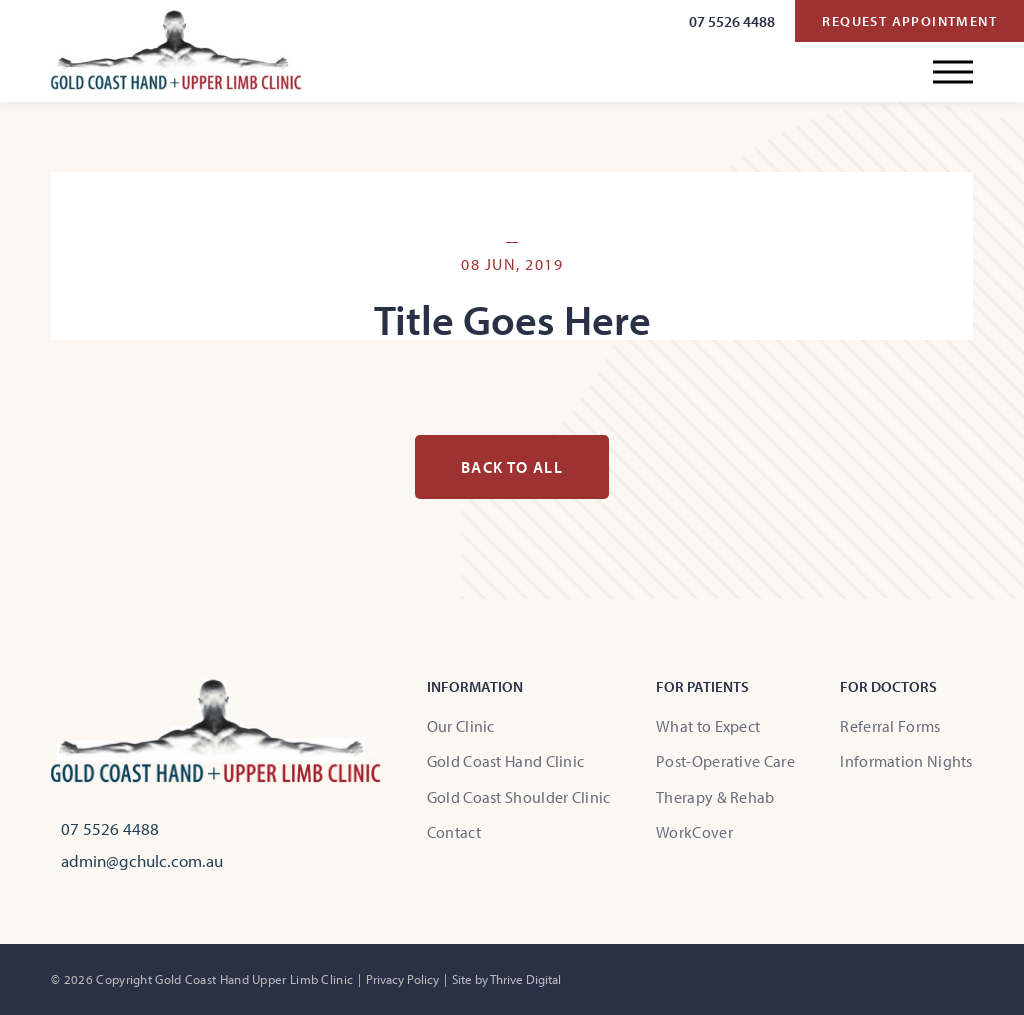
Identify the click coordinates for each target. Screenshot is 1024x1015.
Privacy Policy (402, 979)
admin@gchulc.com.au (142, 860)
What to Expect (708, 726)
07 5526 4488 (732, 21)
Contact (454, 832)
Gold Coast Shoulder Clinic (519, 797)
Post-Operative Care (725, 761)
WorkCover (694, 832)
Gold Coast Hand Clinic (506, 761)
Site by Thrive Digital (506, 979)
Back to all (512, 467)
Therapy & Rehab (715, 797)
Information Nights (906, 761)
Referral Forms (890, 726)
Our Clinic (461, 726)
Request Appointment (909, 21)
